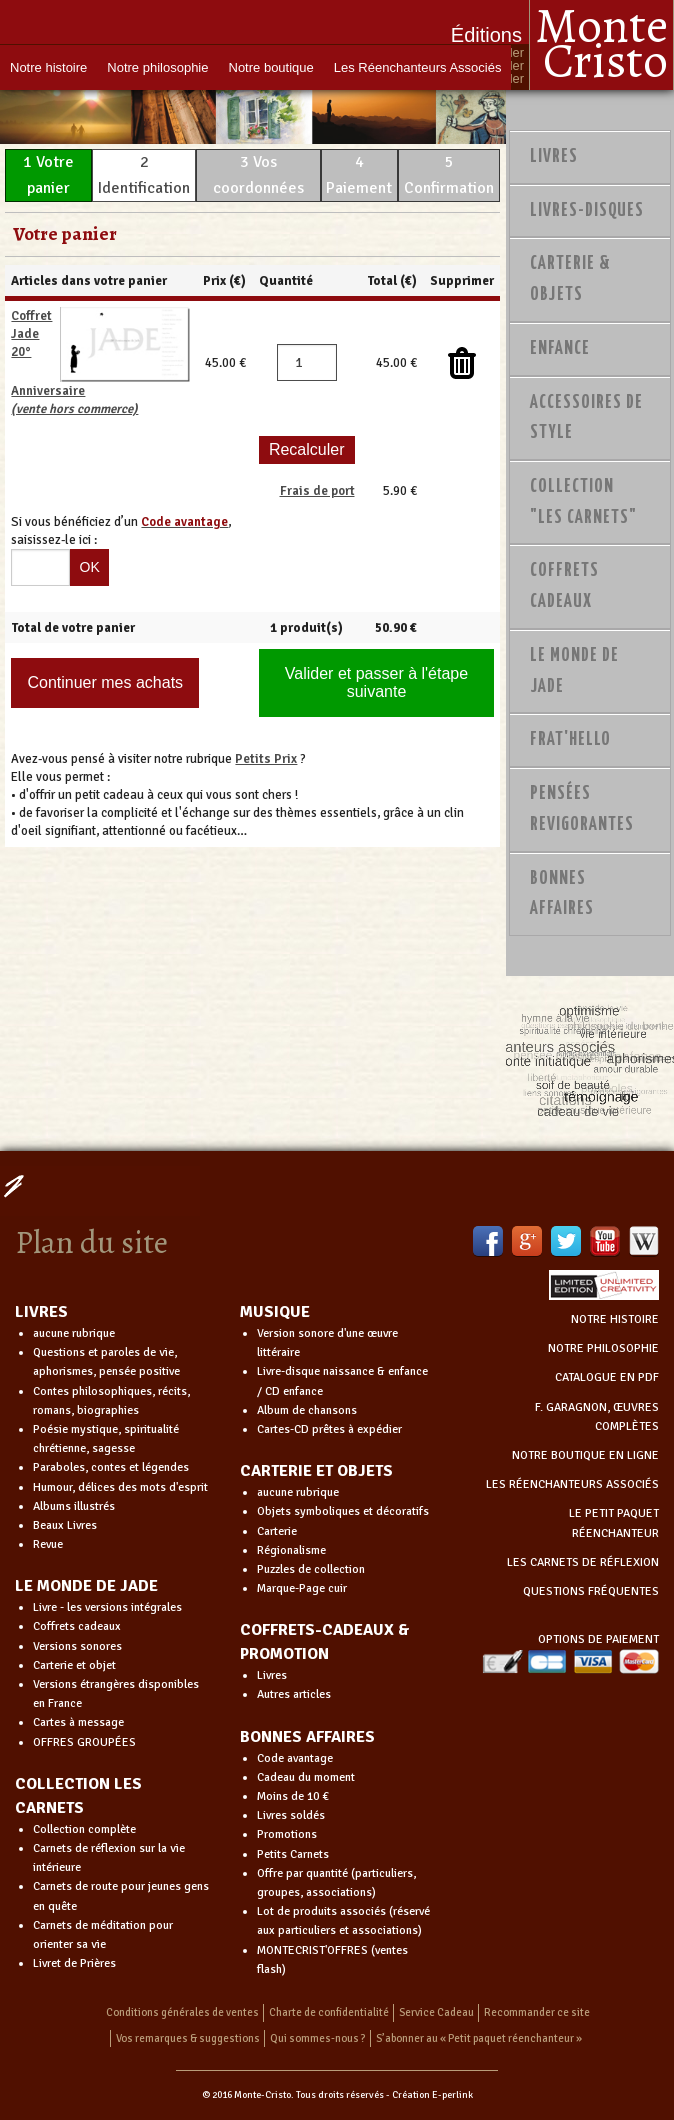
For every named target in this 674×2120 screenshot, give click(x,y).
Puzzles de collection (311, 1569)
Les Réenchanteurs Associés (418, 67)
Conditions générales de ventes (182, 2012)
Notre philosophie (157, 67)
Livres (554, 157)
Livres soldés (291, 1815)
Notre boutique (271, 67)
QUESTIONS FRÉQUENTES (591, 1591)
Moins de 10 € (293, 1796)
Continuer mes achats (105, 682)
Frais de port (317, 491)
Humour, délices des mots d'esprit (120, 1487)
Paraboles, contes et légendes (111, 1467)
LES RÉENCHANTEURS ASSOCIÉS (572, 1484)
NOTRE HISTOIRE (615, 1319)
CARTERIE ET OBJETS (316, 1471)
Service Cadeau (436, 2012)
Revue (48, 1544)
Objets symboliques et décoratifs (343, 1511)
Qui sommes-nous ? (318, 2038)
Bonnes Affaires (562, 894)
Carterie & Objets (570, 279)
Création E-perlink (432, 2095)
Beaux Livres (65, 1525)
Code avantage (295, 1758)
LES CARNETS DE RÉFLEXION (583, 1562)
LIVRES (41, 1312)
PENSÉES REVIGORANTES (582, 809)
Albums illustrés (74, 1506)
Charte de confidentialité (329, 2012)
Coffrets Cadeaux (564, 586)
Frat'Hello (570, 740)
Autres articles (294, 1694)
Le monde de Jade (574, 671)
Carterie (277, 1531)
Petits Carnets (293, 1854)
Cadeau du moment (306, 1777)
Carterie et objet (74, 1665)
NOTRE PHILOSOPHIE (603, 1348)
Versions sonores (77, 1646)
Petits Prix (266, 759)
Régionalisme (291, 1550)
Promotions (287, 1834)
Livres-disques (587, 211)
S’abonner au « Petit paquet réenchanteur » (479, 2038)
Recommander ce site (537, 2012)
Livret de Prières (74, 1963)
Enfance (560, 349)
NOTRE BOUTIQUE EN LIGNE (585, 1455)
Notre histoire (48, 67)
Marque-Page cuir (302, 1588)
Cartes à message (78, 1722)
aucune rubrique (74, 1333)
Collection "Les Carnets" (583, 502)
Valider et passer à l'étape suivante (376, 682)
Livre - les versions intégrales (107, 1607)
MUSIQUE (275, 1312)
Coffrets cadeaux (77, 1626)
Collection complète (84, 1829)
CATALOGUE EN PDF (607, 1377)
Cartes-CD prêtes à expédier (329, 1429)
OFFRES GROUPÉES (84, 1742)
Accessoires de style (586, 418)
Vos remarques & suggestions (188, 2038)
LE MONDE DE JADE (86, 1586)
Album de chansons (307, 1410)
